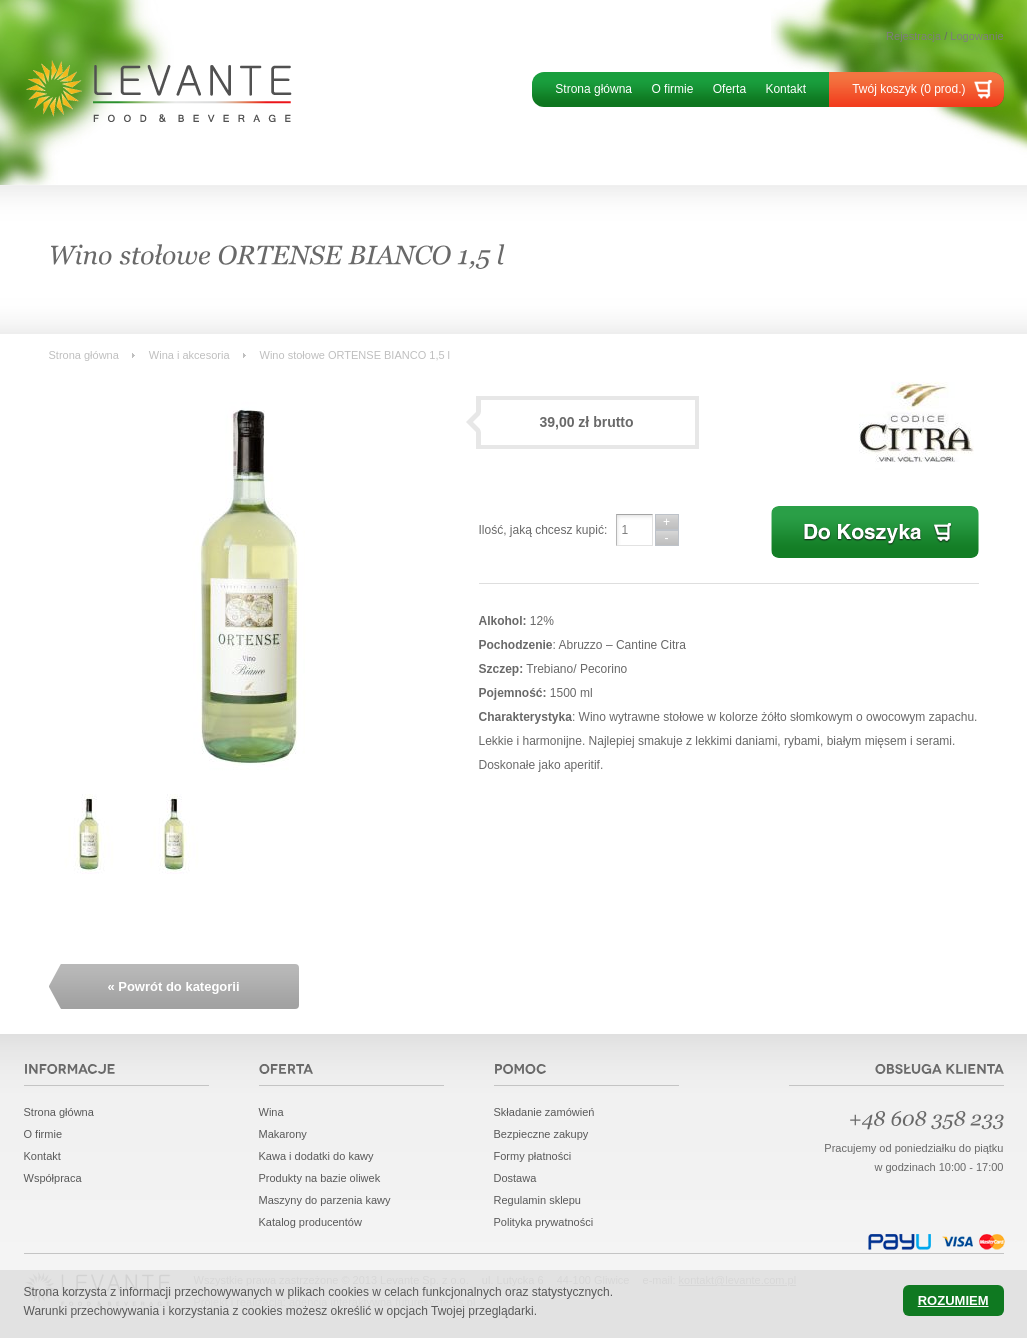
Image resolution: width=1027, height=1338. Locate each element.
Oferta (729, 89)
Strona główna (593, 89)
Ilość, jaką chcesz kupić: (543, 530)
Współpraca (53, 1178)
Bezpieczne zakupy (541, 1134)
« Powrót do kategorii (173, 986)
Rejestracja (913, 36)
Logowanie (976, 36)
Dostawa (515, 1178)
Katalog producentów (310, 1222)
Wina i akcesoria (189, 355)
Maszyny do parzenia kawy (325, 1200)
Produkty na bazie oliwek (320, 1178)
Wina (271, 1112)
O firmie (672, 89)
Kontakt (785, 89)
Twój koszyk (908, 89)
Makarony (283, 1134)
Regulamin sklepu (537, 1200)
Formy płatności (533, 1156)
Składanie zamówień (544, 1112)
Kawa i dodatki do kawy (316, 1156)
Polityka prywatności (544, 1222)
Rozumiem (953, 1300)
